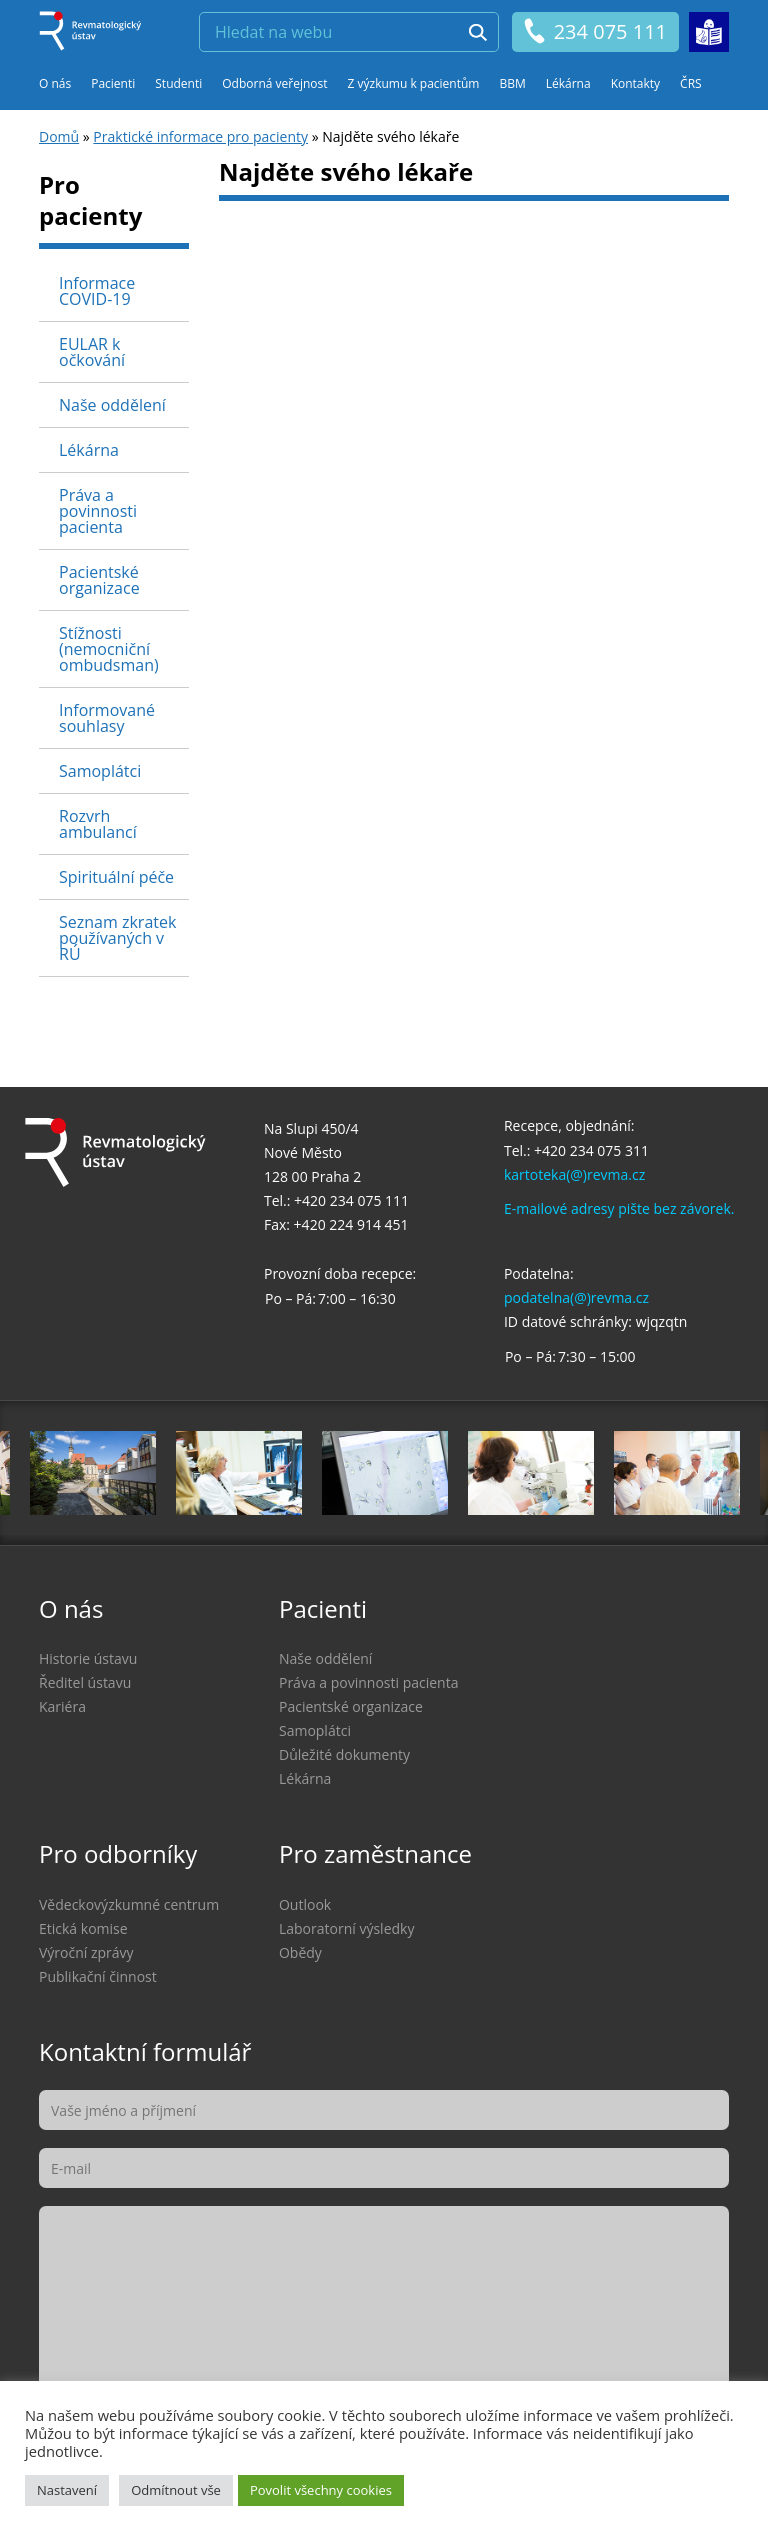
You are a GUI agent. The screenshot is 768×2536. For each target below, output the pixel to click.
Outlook (305, 1904)
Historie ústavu (88, 1658)
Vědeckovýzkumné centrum (129, 1904)
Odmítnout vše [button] (176, 2490)
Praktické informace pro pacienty (200, 136)
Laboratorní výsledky (346, 1928)
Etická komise (83, 1928)
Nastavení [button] (67, 2490)
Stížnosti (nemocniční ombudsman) (109, 649)
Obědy (300, 1952)
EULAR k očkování (92, 352)
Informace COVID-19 (97, 291)
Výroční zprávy (86, 1952)
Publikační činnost (98, 1976)
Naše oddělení (112, 405)
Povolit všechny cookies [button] (321, 2490)
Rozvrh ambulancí (98, 824)
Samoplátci (100, 771)
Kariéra (62, 1706)
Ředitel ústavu (85, 1682)
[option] (385, 1473)
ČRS (691, 83)
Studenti (178, 83)
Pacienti (113, 83)
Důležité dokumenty (344, 1754)
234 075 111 (594, 32)
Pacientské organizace (99, 580)
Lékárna (568, 83)
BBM (512, 83)
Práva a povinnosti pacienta (98, 511)
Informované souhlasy (107, 718)
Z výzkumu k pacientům (414, 83)
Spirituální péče (116, 877)
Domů (59, 136)
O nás (55, 83)
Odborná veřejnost (274, 83)
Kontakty (635, 83)
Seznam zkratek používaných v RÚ (117, 938)
